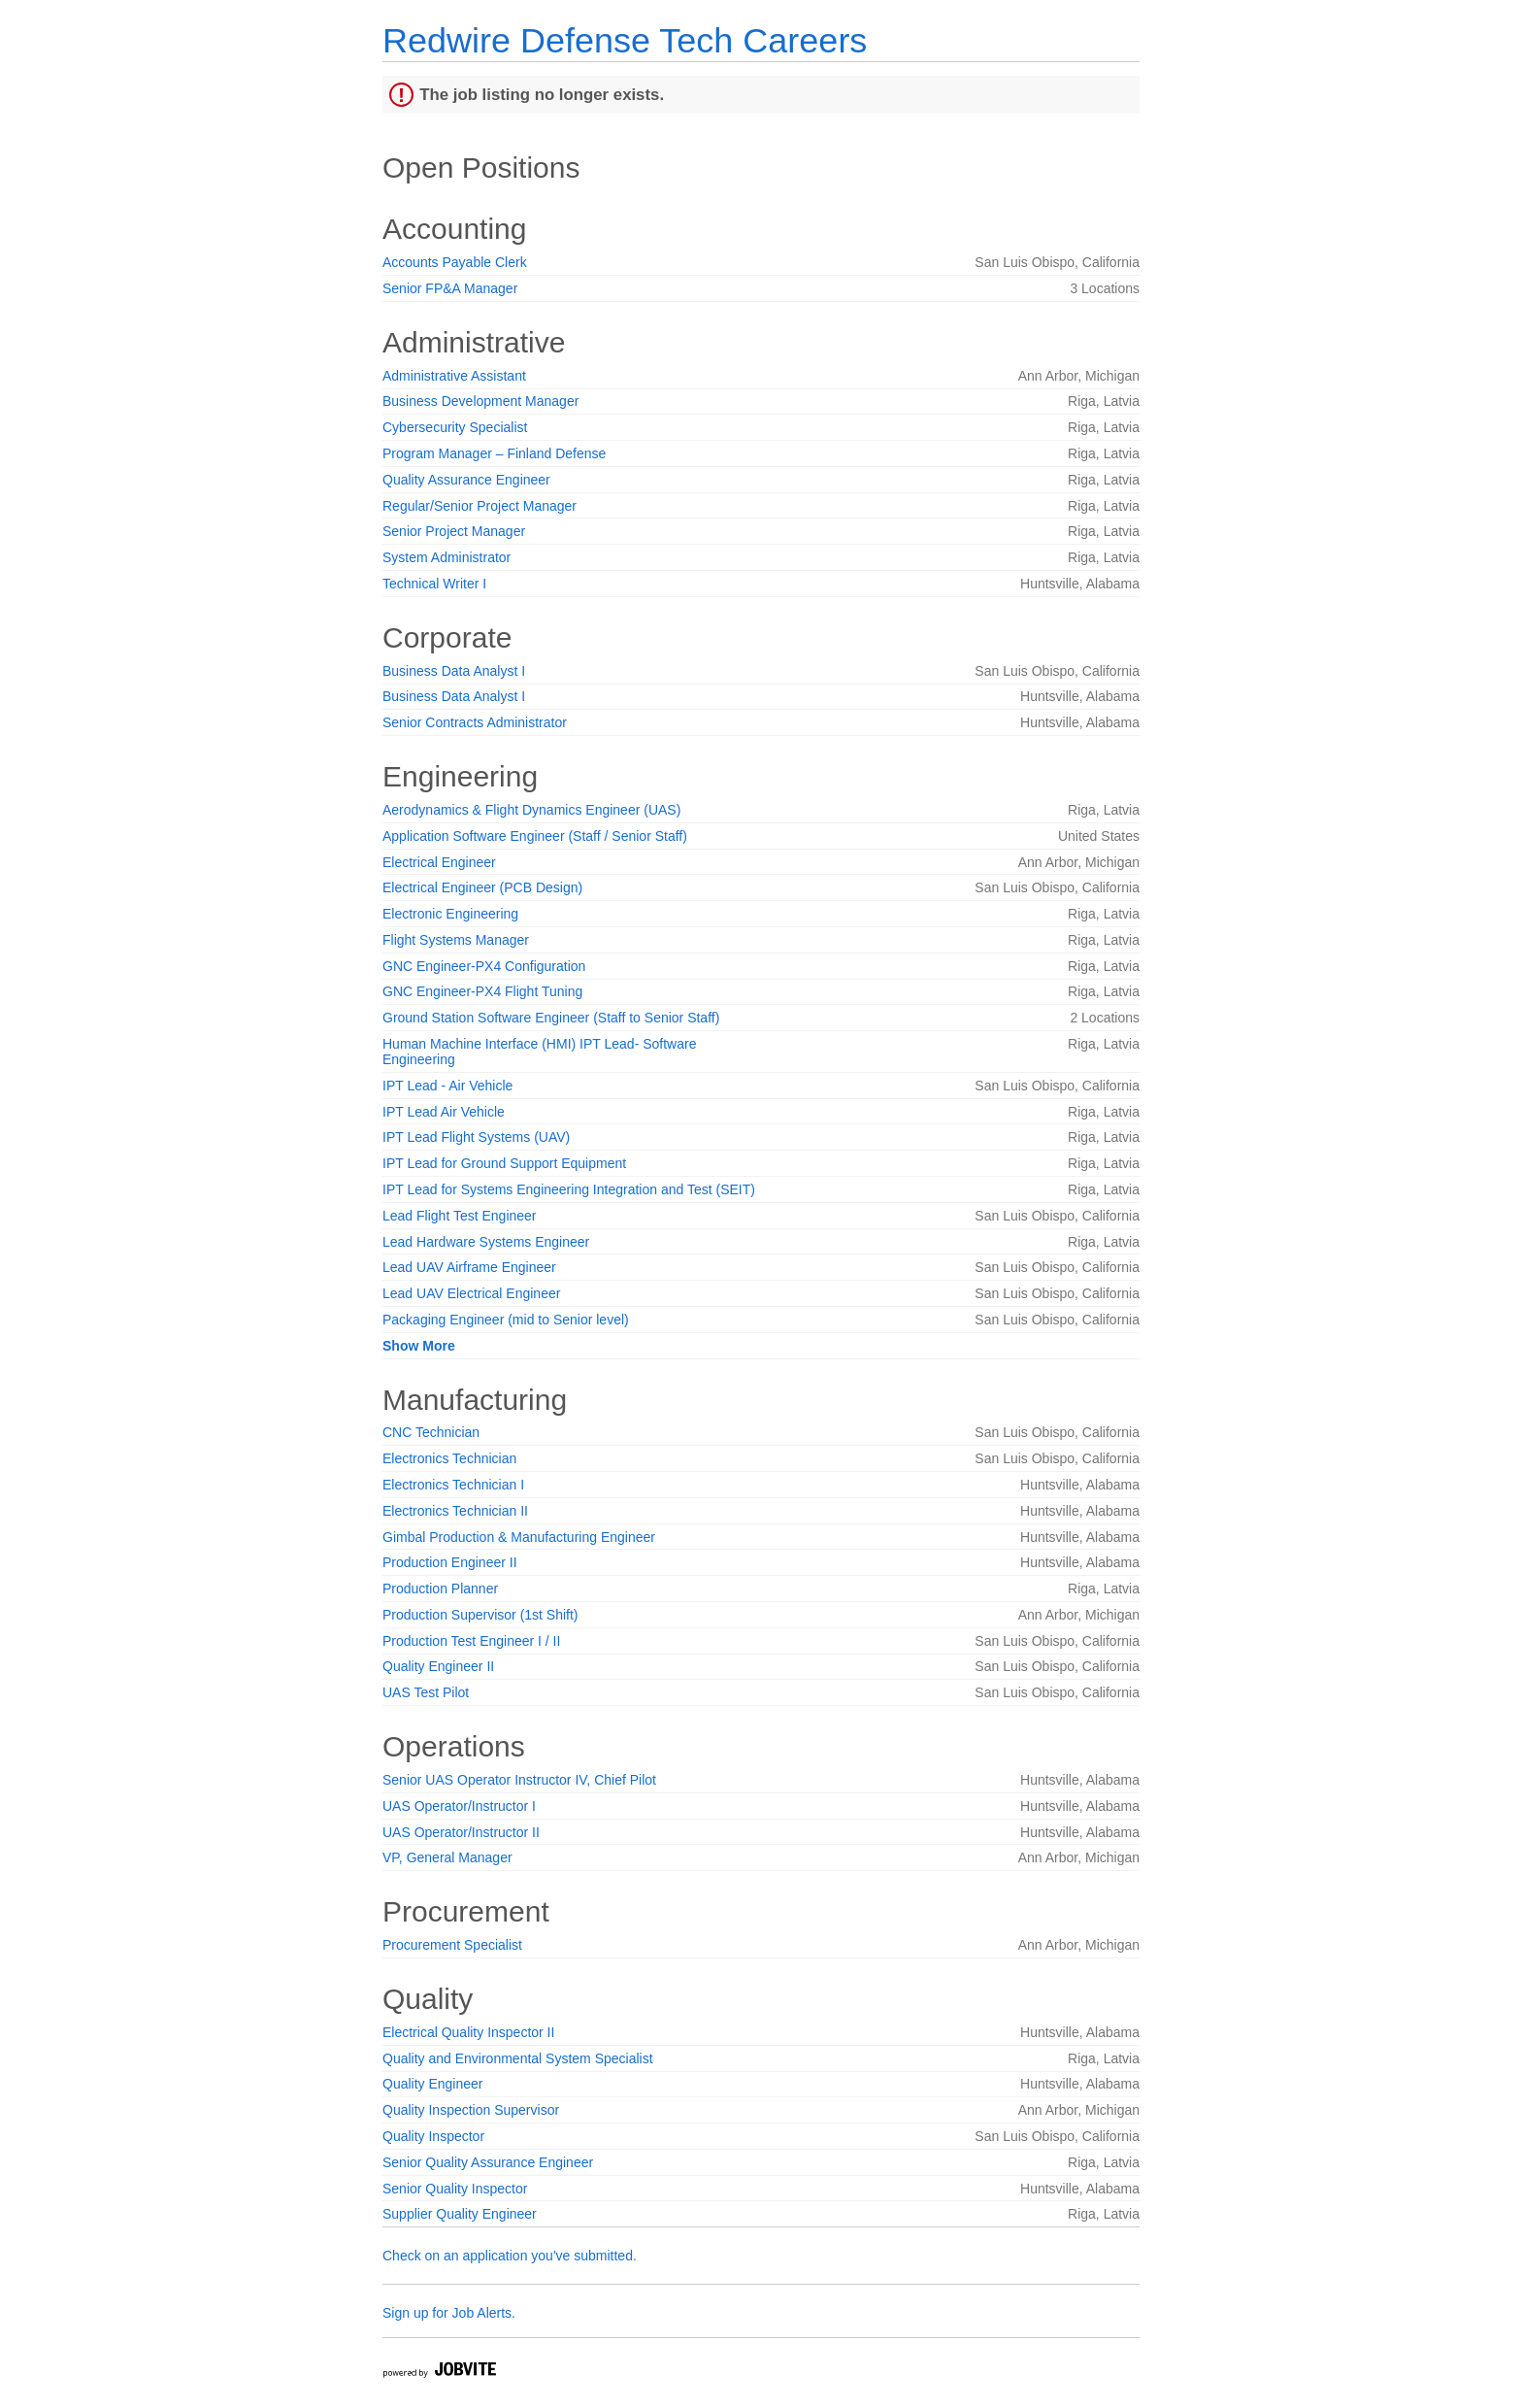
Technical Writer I (434, 583)
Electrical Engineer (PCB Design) (482, 887)
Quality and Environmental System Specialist (517, 2058)
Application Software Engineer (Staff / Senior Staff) (534, 836)
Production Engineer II (449, 1562)
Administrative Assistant (454, 376)
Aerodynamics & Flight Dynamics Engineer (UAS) (531, 810)
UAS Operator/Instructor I (459, 1806)
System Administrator (446, 557)
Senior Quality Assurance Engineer (487, 2162)
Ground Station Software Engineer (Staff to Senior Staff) (550, 1017)
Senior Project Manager (453, 531)
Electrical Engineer (439, 862)
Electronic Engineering (450, 913)
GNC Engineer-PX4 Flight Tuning (482, 991)
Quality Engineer (432, 2083)
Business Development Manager (480, 401)
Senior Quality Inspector (454, 2188)
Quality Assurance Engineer (466, 479)
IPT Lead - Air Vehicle (447, 1085)
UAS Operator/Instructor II (461, 1832)
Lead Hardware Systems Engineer (485, 1242)
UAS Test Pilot (425, 1692)
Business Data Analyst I (453, 671)
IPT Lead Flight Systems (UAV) (476, 1137)
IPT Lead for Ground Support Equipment (504, 1163)
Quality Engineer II (438, 1666)
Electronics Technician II (455, 1511)
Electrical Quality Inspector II (468, 2032)
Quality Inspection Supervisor (470, 2110)
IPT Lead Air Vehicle (443, 1112)
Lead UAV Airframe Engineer (469, 1267)
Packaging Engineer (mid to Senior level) (505, 1319)
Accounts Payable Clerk (454, 262)
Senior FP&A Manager (449, 288)
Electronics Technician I (453, 1484)
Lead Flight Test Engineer (459, 1215)
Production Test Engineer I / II (471, 1641)
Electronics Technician (449, 1458)
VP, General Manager (447, 1857)
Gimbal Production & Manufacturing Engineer (518, 1537)
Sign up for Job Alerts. (448, 2313)
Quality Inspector (433, 2136)
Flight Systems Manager (455, 940)
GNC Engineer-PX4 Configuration (483, 966)
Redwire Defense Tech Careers (624, 40)
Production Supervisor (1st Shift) (480, 1614)
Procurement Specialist (452, 1945)
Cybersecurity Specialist (454, 427)
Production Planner (440, 1588)
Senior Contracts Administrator (474, 722)
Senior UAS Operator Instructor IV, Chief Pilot (519, 1780)
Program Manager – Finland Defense (494, 453)
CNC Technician (431, 1432)
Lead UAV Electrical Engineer (471, 1293)
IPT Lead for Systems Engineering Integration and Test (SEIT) (568, 1189)
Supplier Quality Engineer (459, 2214)
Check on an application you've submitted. (509, 2255)
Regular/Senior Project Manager (479, 506)
